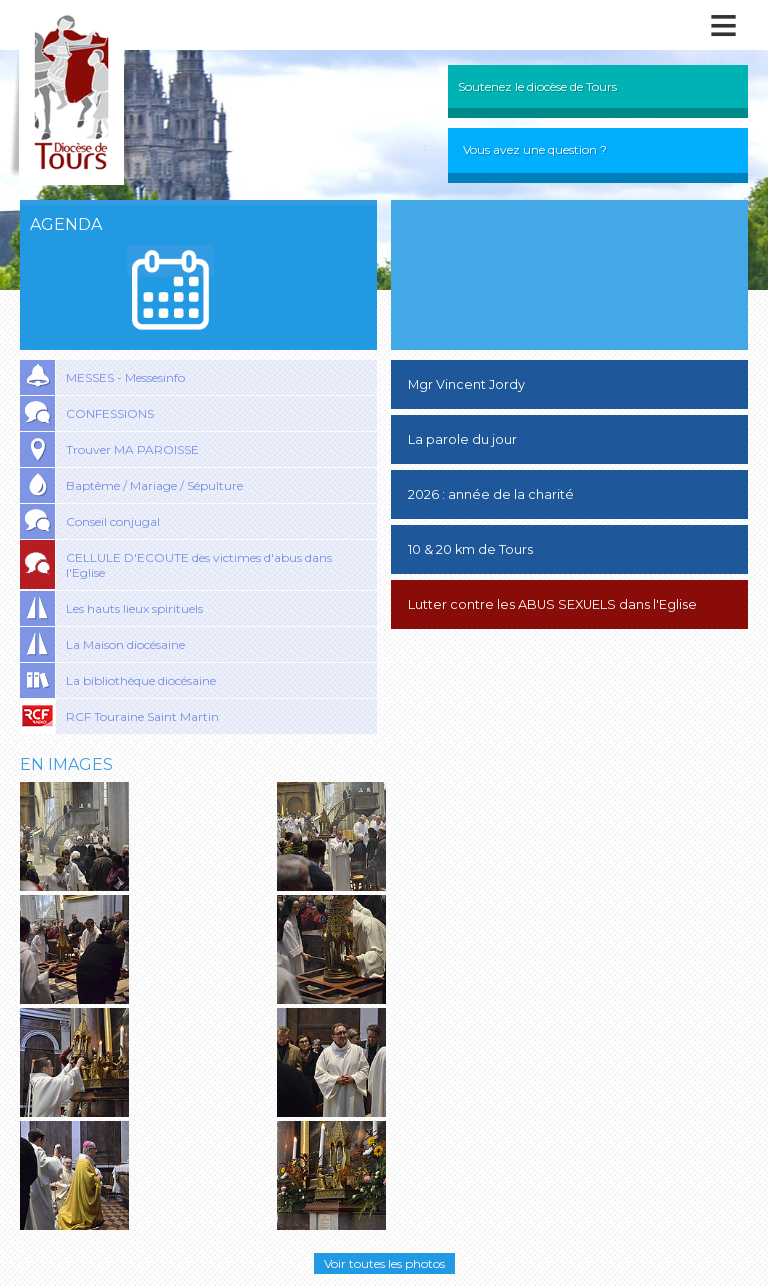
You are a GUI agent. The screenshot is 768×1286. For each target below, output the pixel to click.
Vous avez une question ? (535, 149)
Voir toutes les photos (384, 1263)
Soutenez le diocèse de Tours (537, 86)
